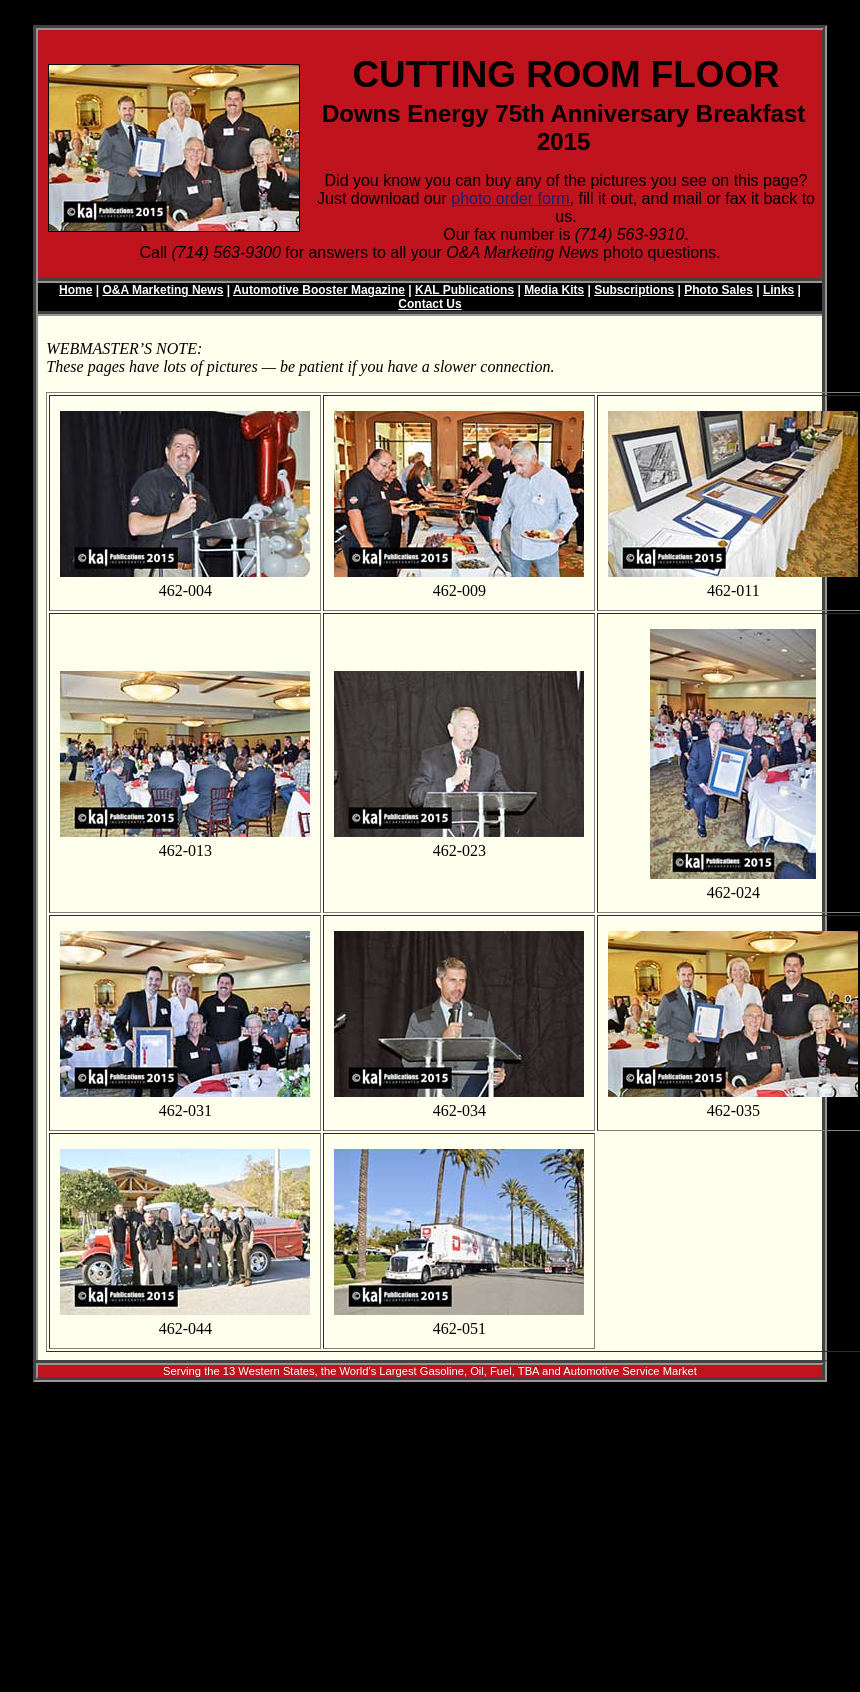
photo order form (510, 198)
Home (75, 290)
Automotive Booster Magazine (319, 290)
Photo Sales (718, 290)
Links (778, 290)
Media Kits (554, 290)
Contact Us (429, 304)
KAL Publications (464, 290)
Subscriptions (634, 290)
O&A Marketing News (162, 290)
